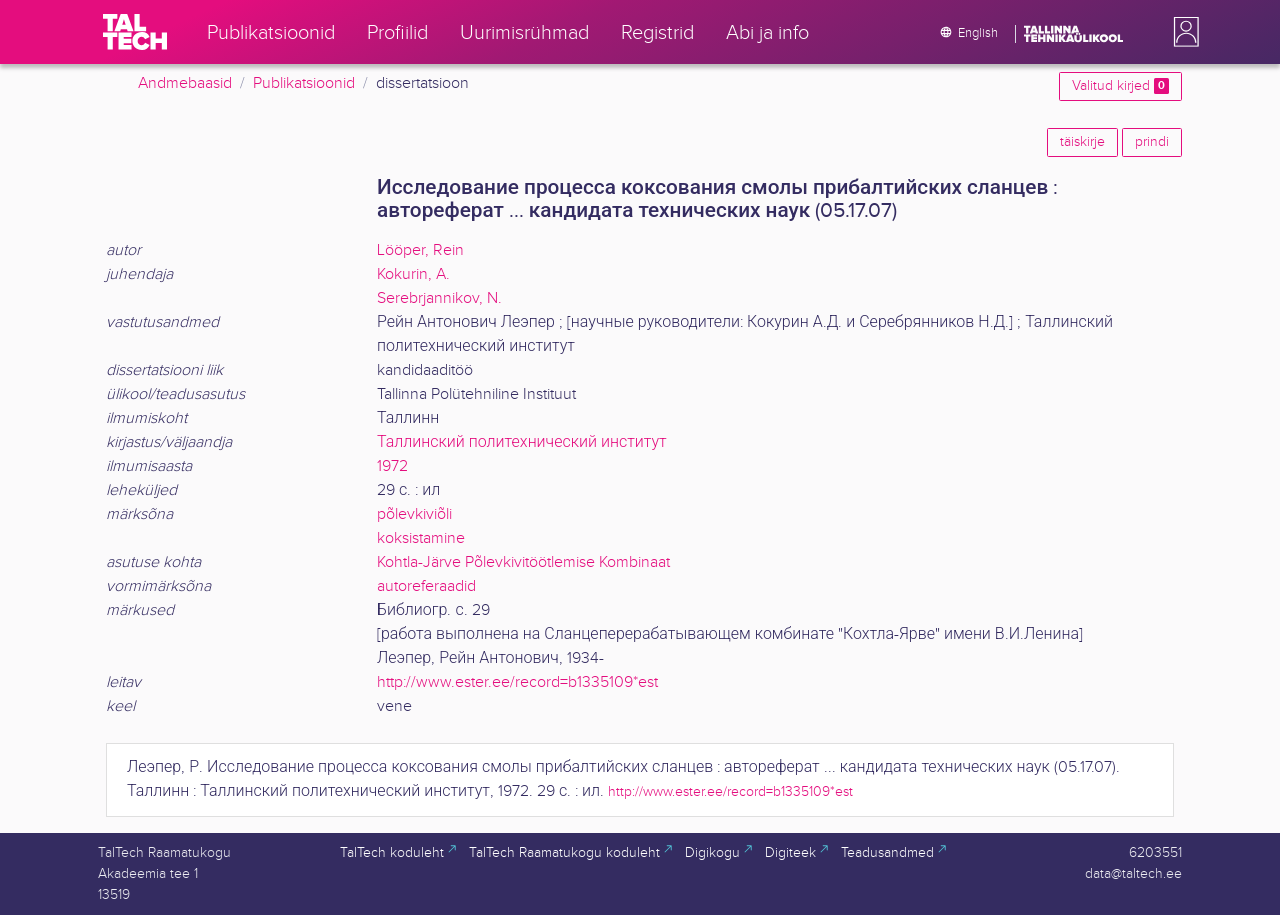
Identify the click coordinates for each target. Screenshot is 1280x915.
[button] (1182, 32)
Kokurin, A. (413, 274)
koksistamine (421, 538)
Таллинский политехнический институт (522, 442)
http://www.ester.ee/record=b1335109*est (517, 682)
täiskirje (1082, 142)
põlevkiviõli (414, 514)
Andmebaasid (185, 83)
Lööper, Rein (420, 250)
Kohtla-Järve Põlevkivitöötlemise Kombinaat (523, 562)
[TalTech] (135, 32)
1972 (392, 466)
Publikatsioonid (304, 83)
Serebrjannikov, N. (439, 298)
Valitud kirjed (1120, 86)
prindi (1152, 142)
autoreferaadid (426, 586)
